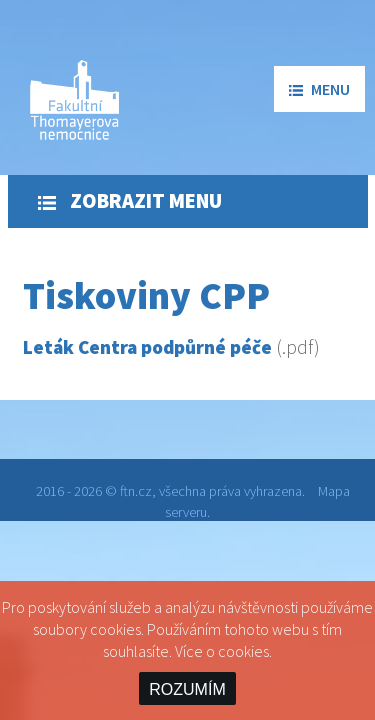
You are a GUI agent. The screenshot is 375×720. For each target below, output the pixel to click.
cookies (243, 651)
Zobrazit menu (130, 201)
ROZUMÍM (187, 689)
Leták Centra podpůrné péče (147, 347)
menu (319, 89)
